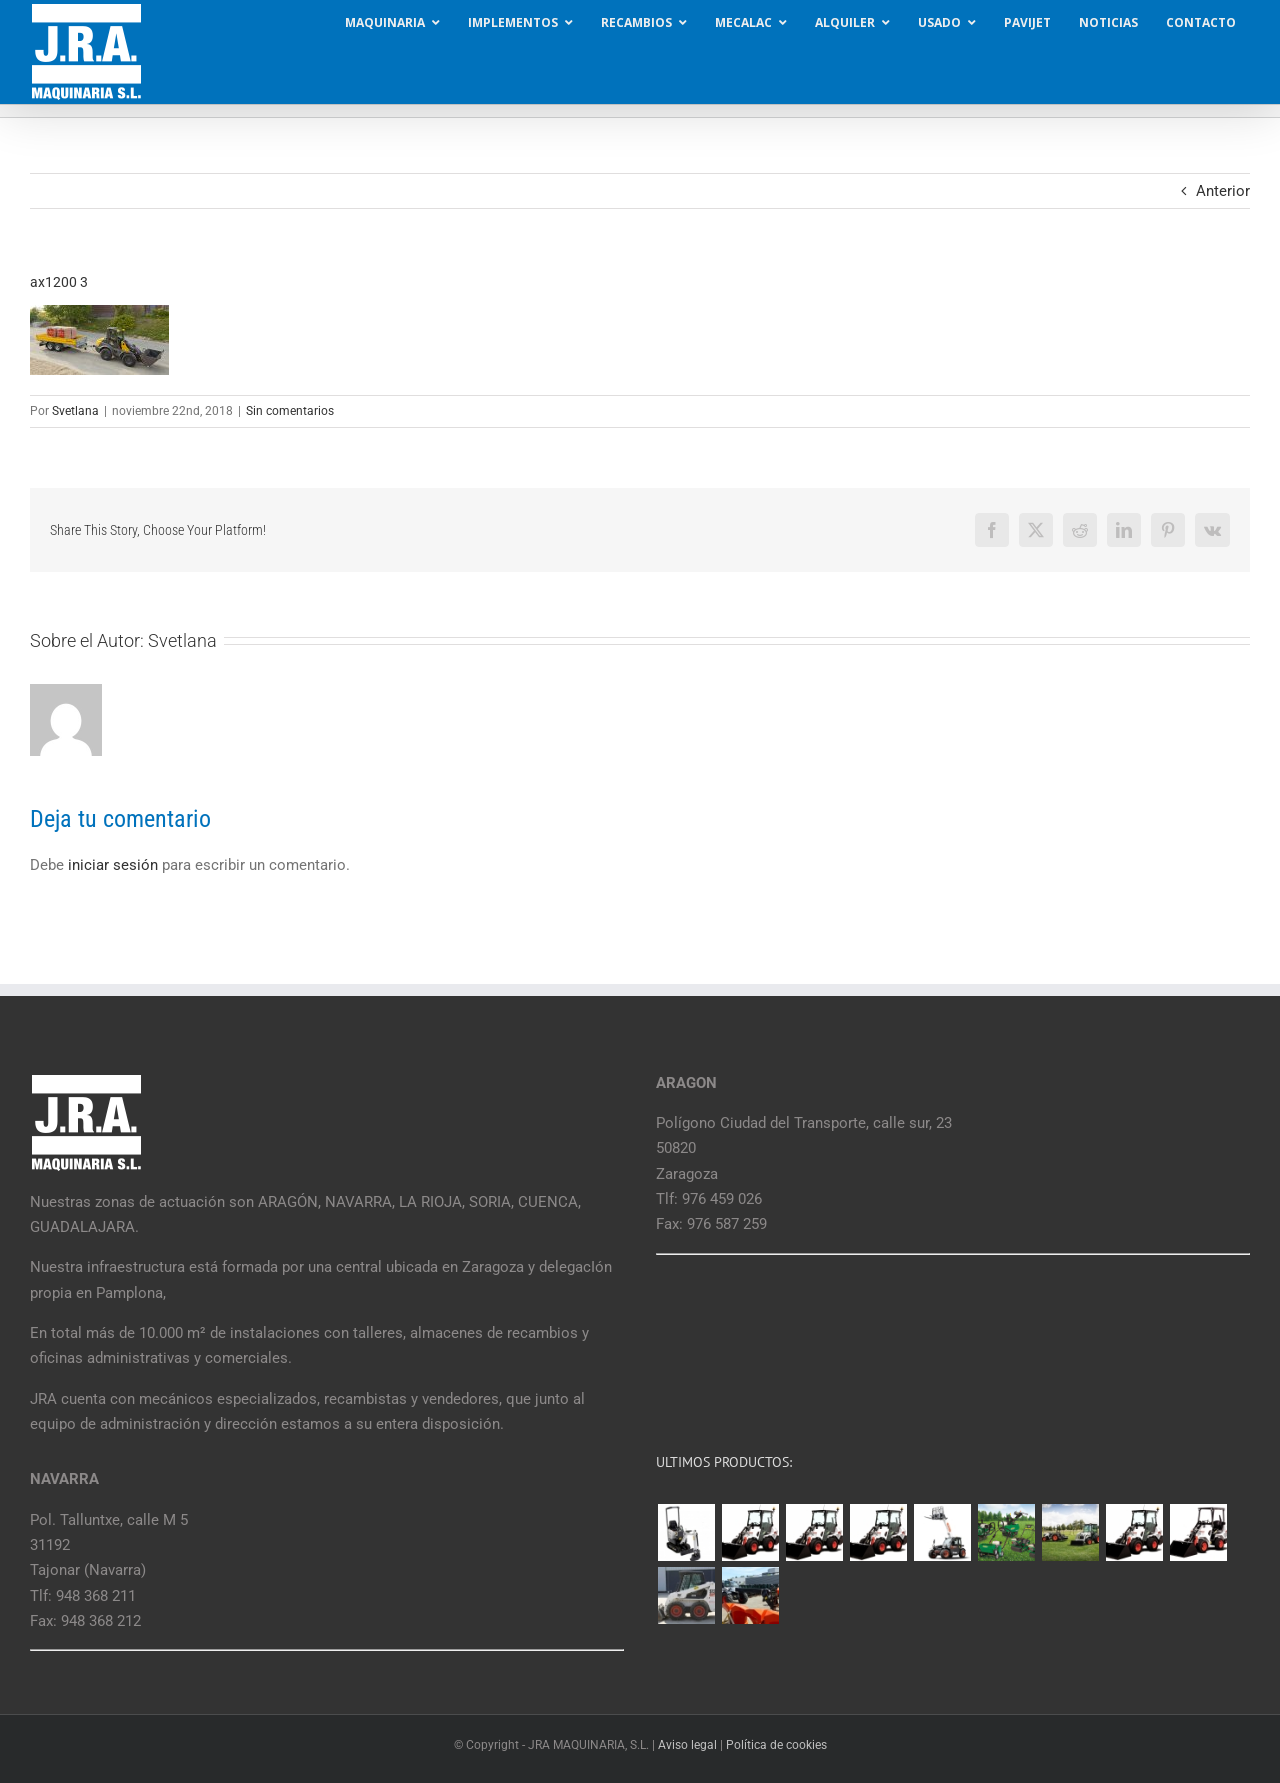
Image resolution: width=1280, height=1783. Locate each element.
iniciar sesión (115, 865)
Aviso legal (687, 1745)
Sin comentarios (290, 411)
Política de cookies (776, 1745)
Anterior (1223, 191)
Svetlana (75, 411)
